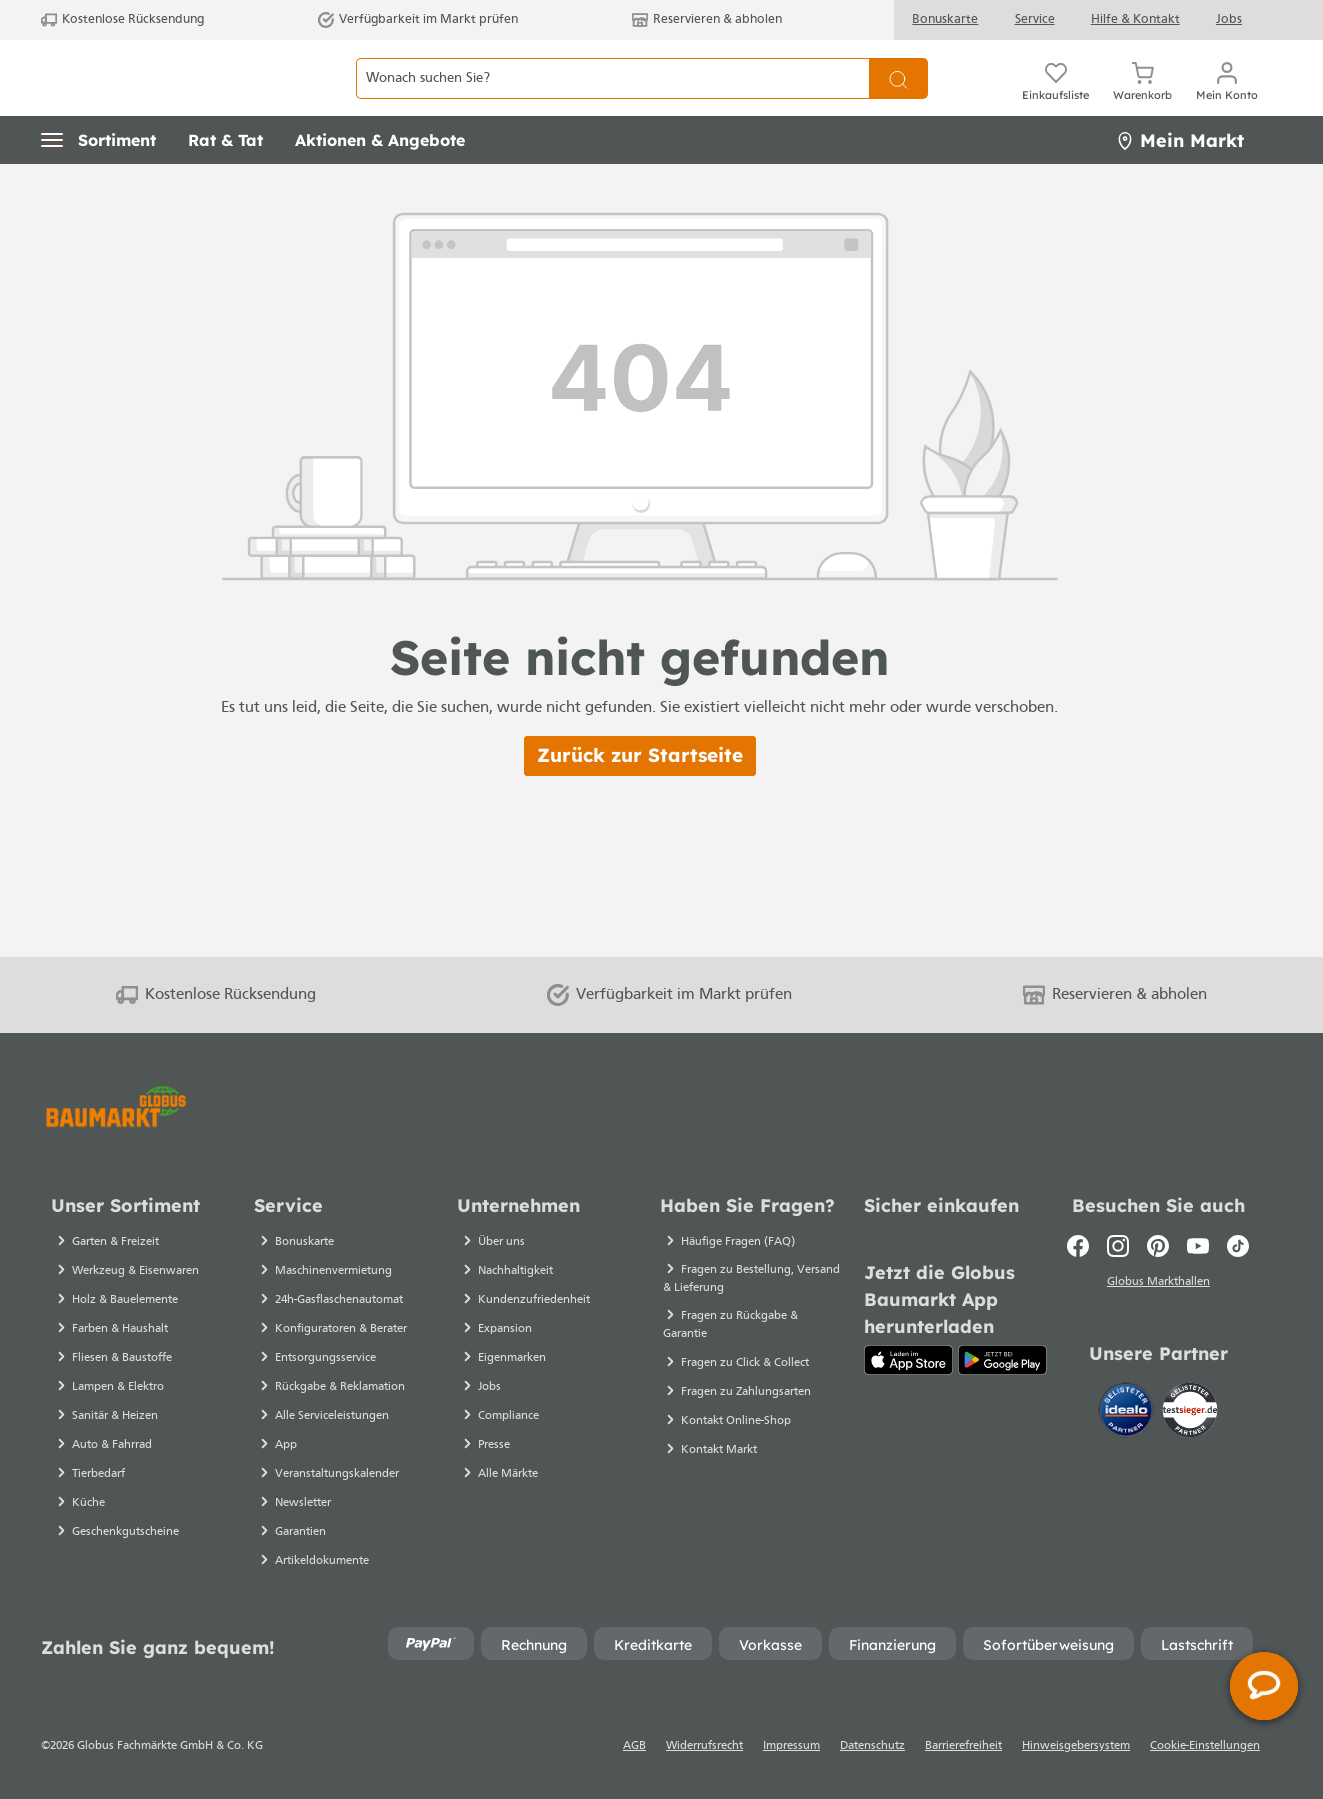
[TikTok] (1238, 1246)
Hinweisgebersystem (1076, 1746)
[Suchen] (898, 100)
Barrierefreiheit (963, 1746)
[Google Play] (1002, 1360)
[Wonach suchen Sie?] (612, 100)
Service (1035, 19)
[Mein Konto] (1227, 100)
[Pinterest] (1158, 1246)
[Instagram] (1118, 1246)
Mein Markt (1180, 184)
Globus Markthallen (1158, 1285)
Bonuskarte (945, 19)
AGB (634, 1746)
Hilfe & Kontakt (1135, 19)
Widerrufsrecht (704, 1746)
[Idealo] (1128, 1413)
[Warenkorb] (1142, 100)
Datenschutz (872, 1746)
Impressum (791, 1746)
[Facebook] (1078, 1246)
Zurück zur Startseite (640, 800)
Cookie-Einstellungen (1205, 1746)
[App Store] (908, 1360)
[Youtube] (1198, 1246)
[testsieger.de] (1190, 1413)
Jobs (1229, 19)
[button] (98, 185)
